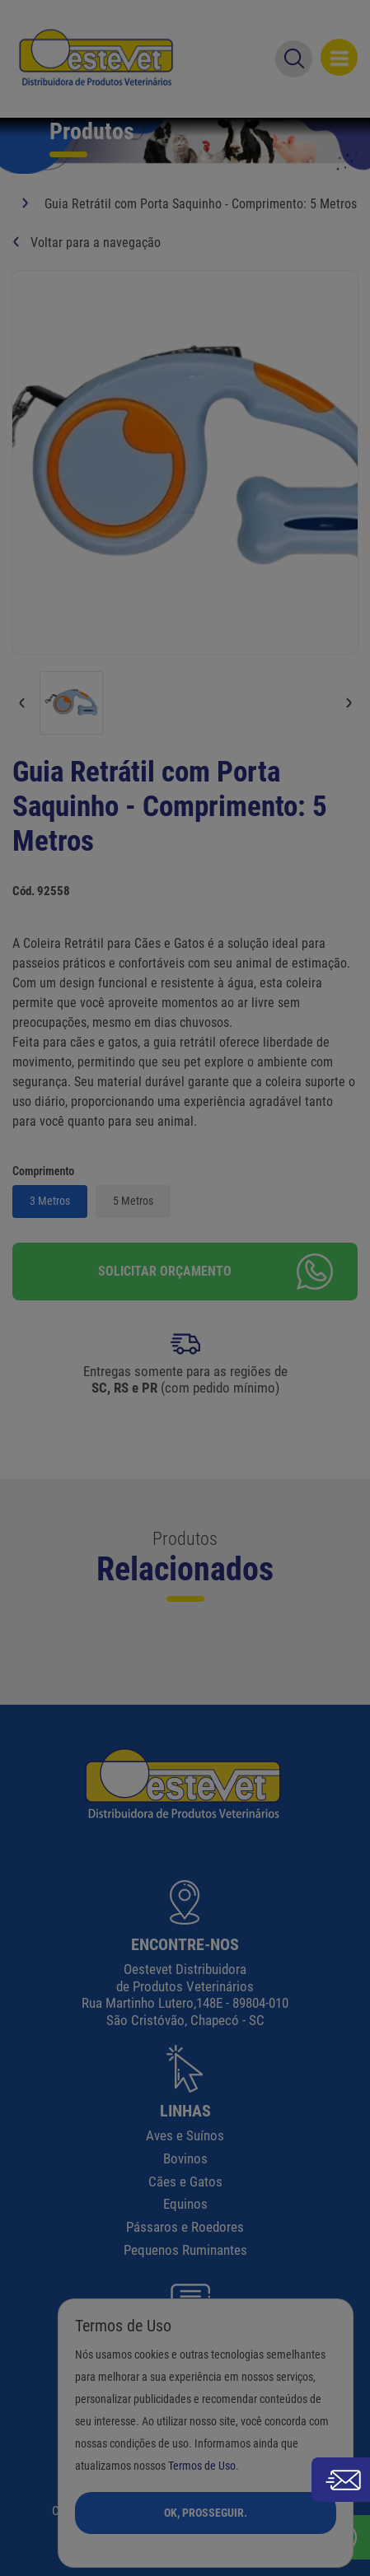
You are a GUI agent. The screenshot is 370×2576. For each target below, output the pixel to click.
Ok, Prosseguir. (205, 2512)
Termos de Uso (202, 2466)
